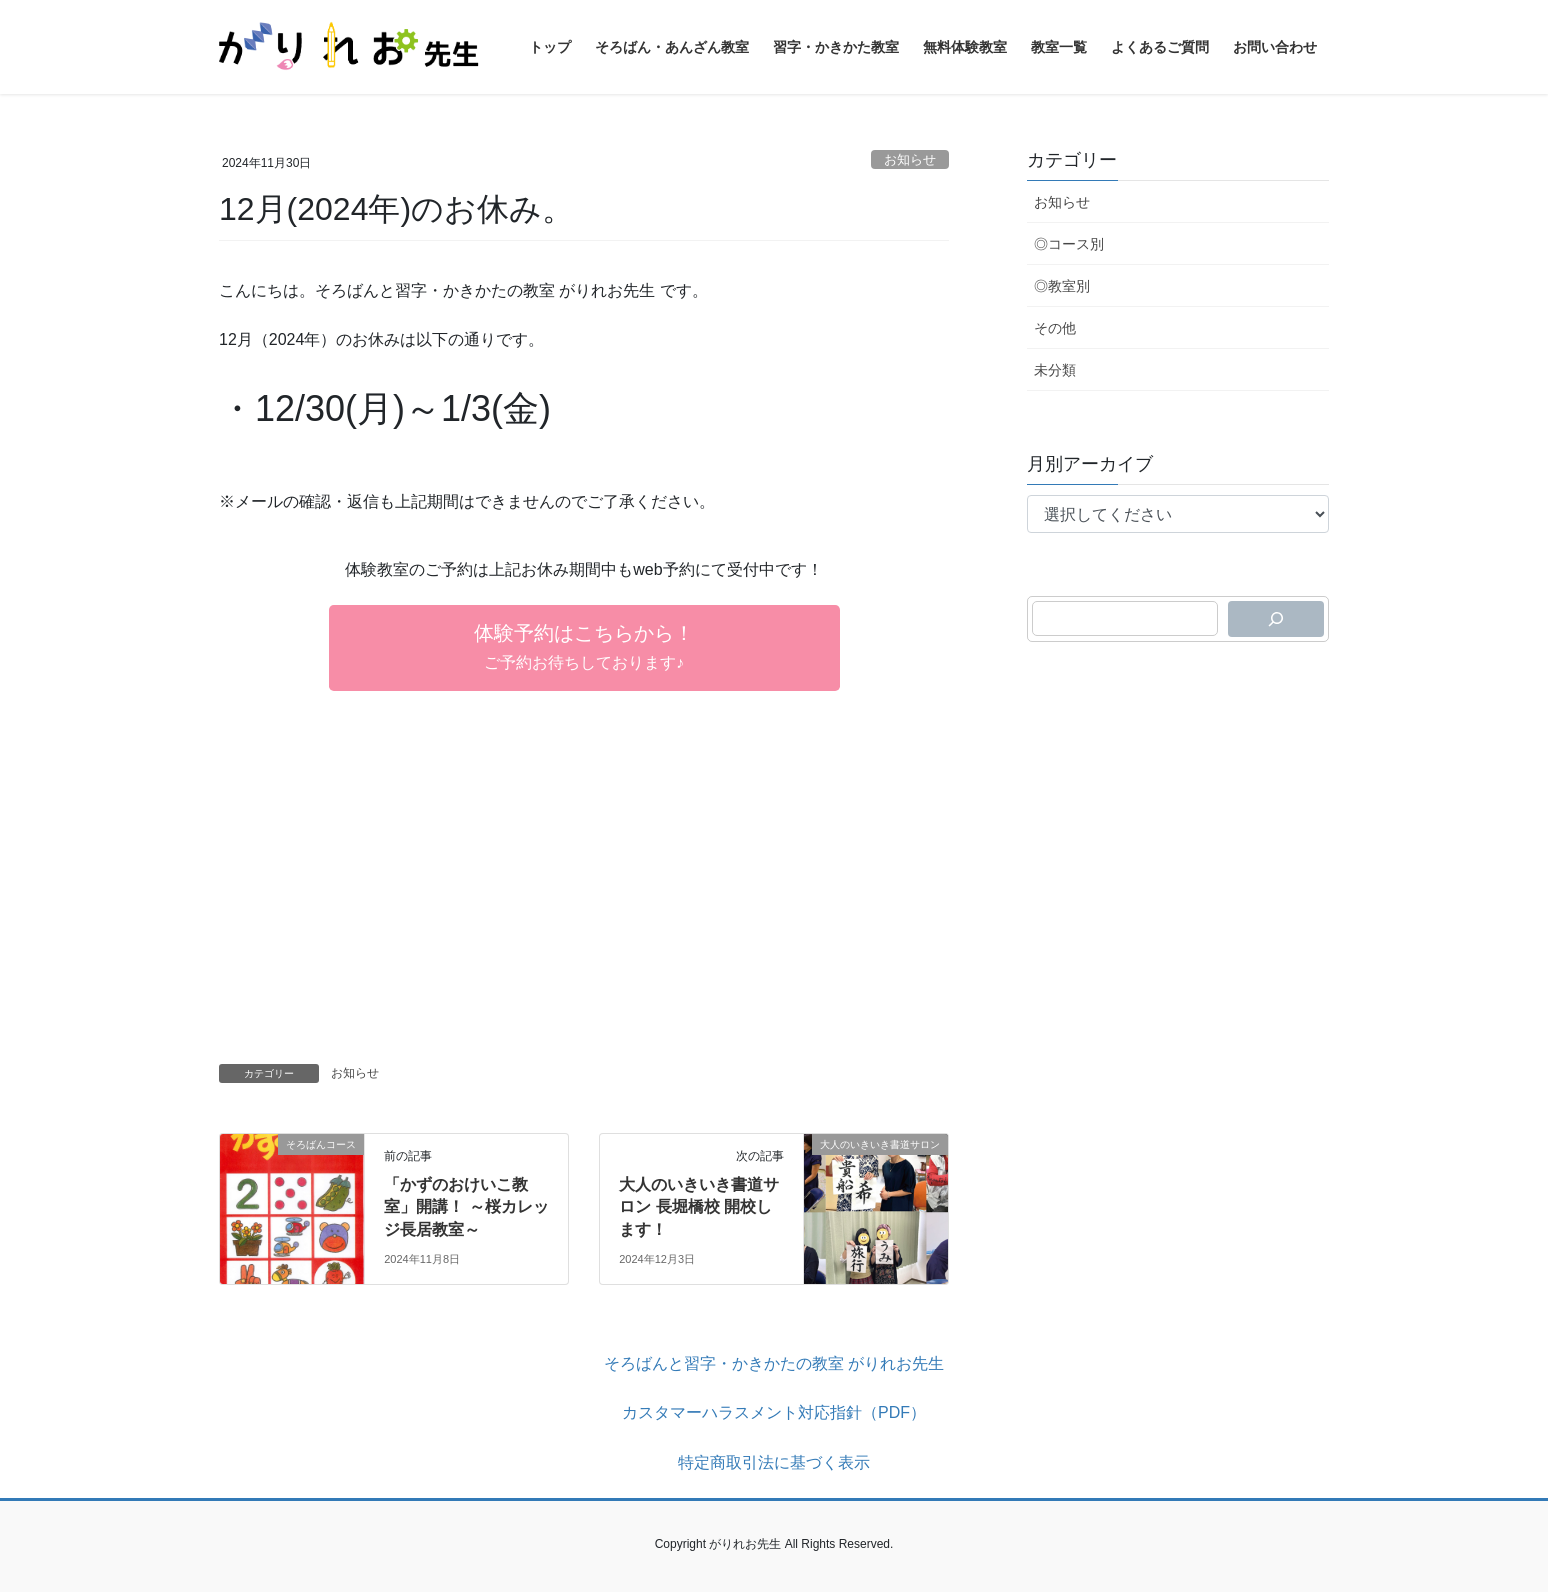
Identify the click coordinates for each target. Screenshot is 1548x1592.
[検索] (1276, 619)
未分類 (1055, 370)
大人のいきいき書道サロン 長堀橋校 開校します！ (699, 1207)
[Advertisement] (584, 889)
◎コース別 (1069, 244)
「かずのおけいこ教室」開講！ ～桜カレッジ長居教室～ (466, 1207)
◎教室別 (1062, 286)
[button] (584, 648)
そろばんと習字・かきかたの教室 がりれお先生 (774, 1363)
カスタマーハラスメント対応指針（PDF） (774, 1412)
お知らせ (910, 159)
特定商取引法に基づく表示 (774, 1462)
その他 (1055, 328)
